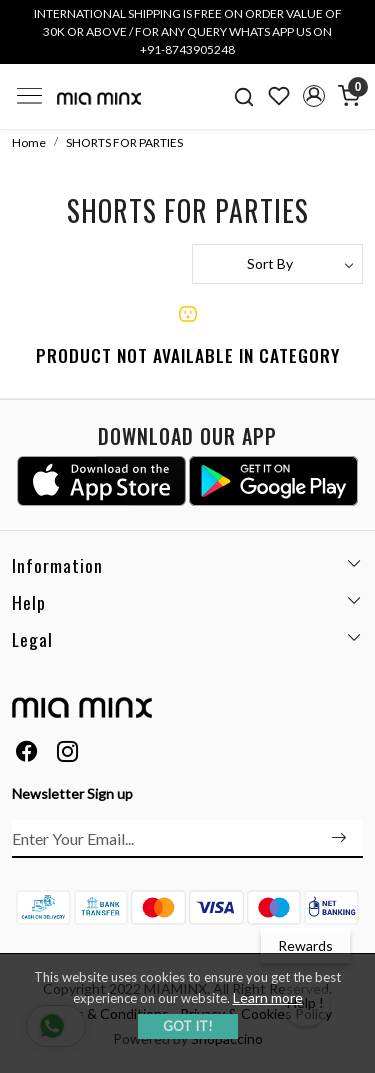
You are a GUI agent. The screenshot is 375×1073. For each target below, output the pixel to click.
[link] (244, 96)
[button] (313, 96)
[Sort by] (278, 264)
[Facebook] (27, 753)
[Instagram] (68, 753)
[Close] (353, 22)
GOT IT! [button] (188, 1026)
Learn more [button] (268, 997)
